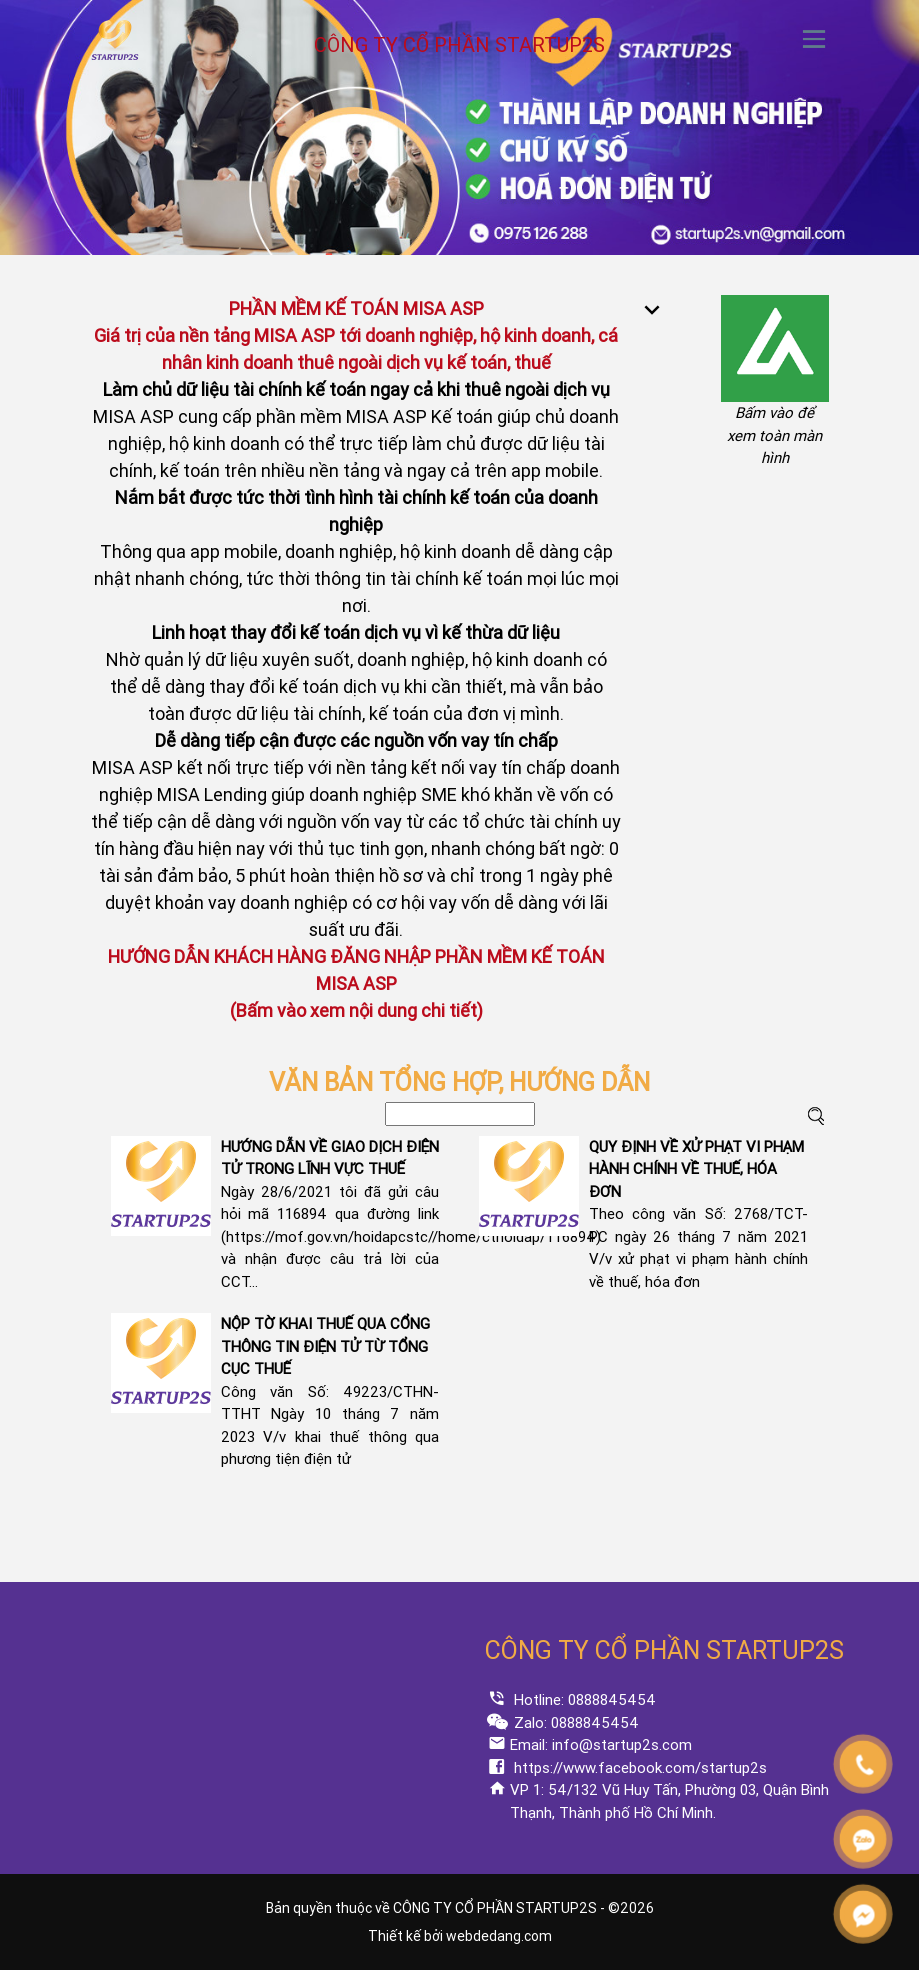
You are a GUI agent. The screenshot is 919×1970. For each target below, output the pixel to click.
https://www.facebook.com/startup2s (638, 1768)
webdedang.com (499, 1936)
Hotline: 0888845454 (583, 1700)
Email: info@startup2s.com (601, 1745)
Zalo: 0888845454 (574, 1723)
